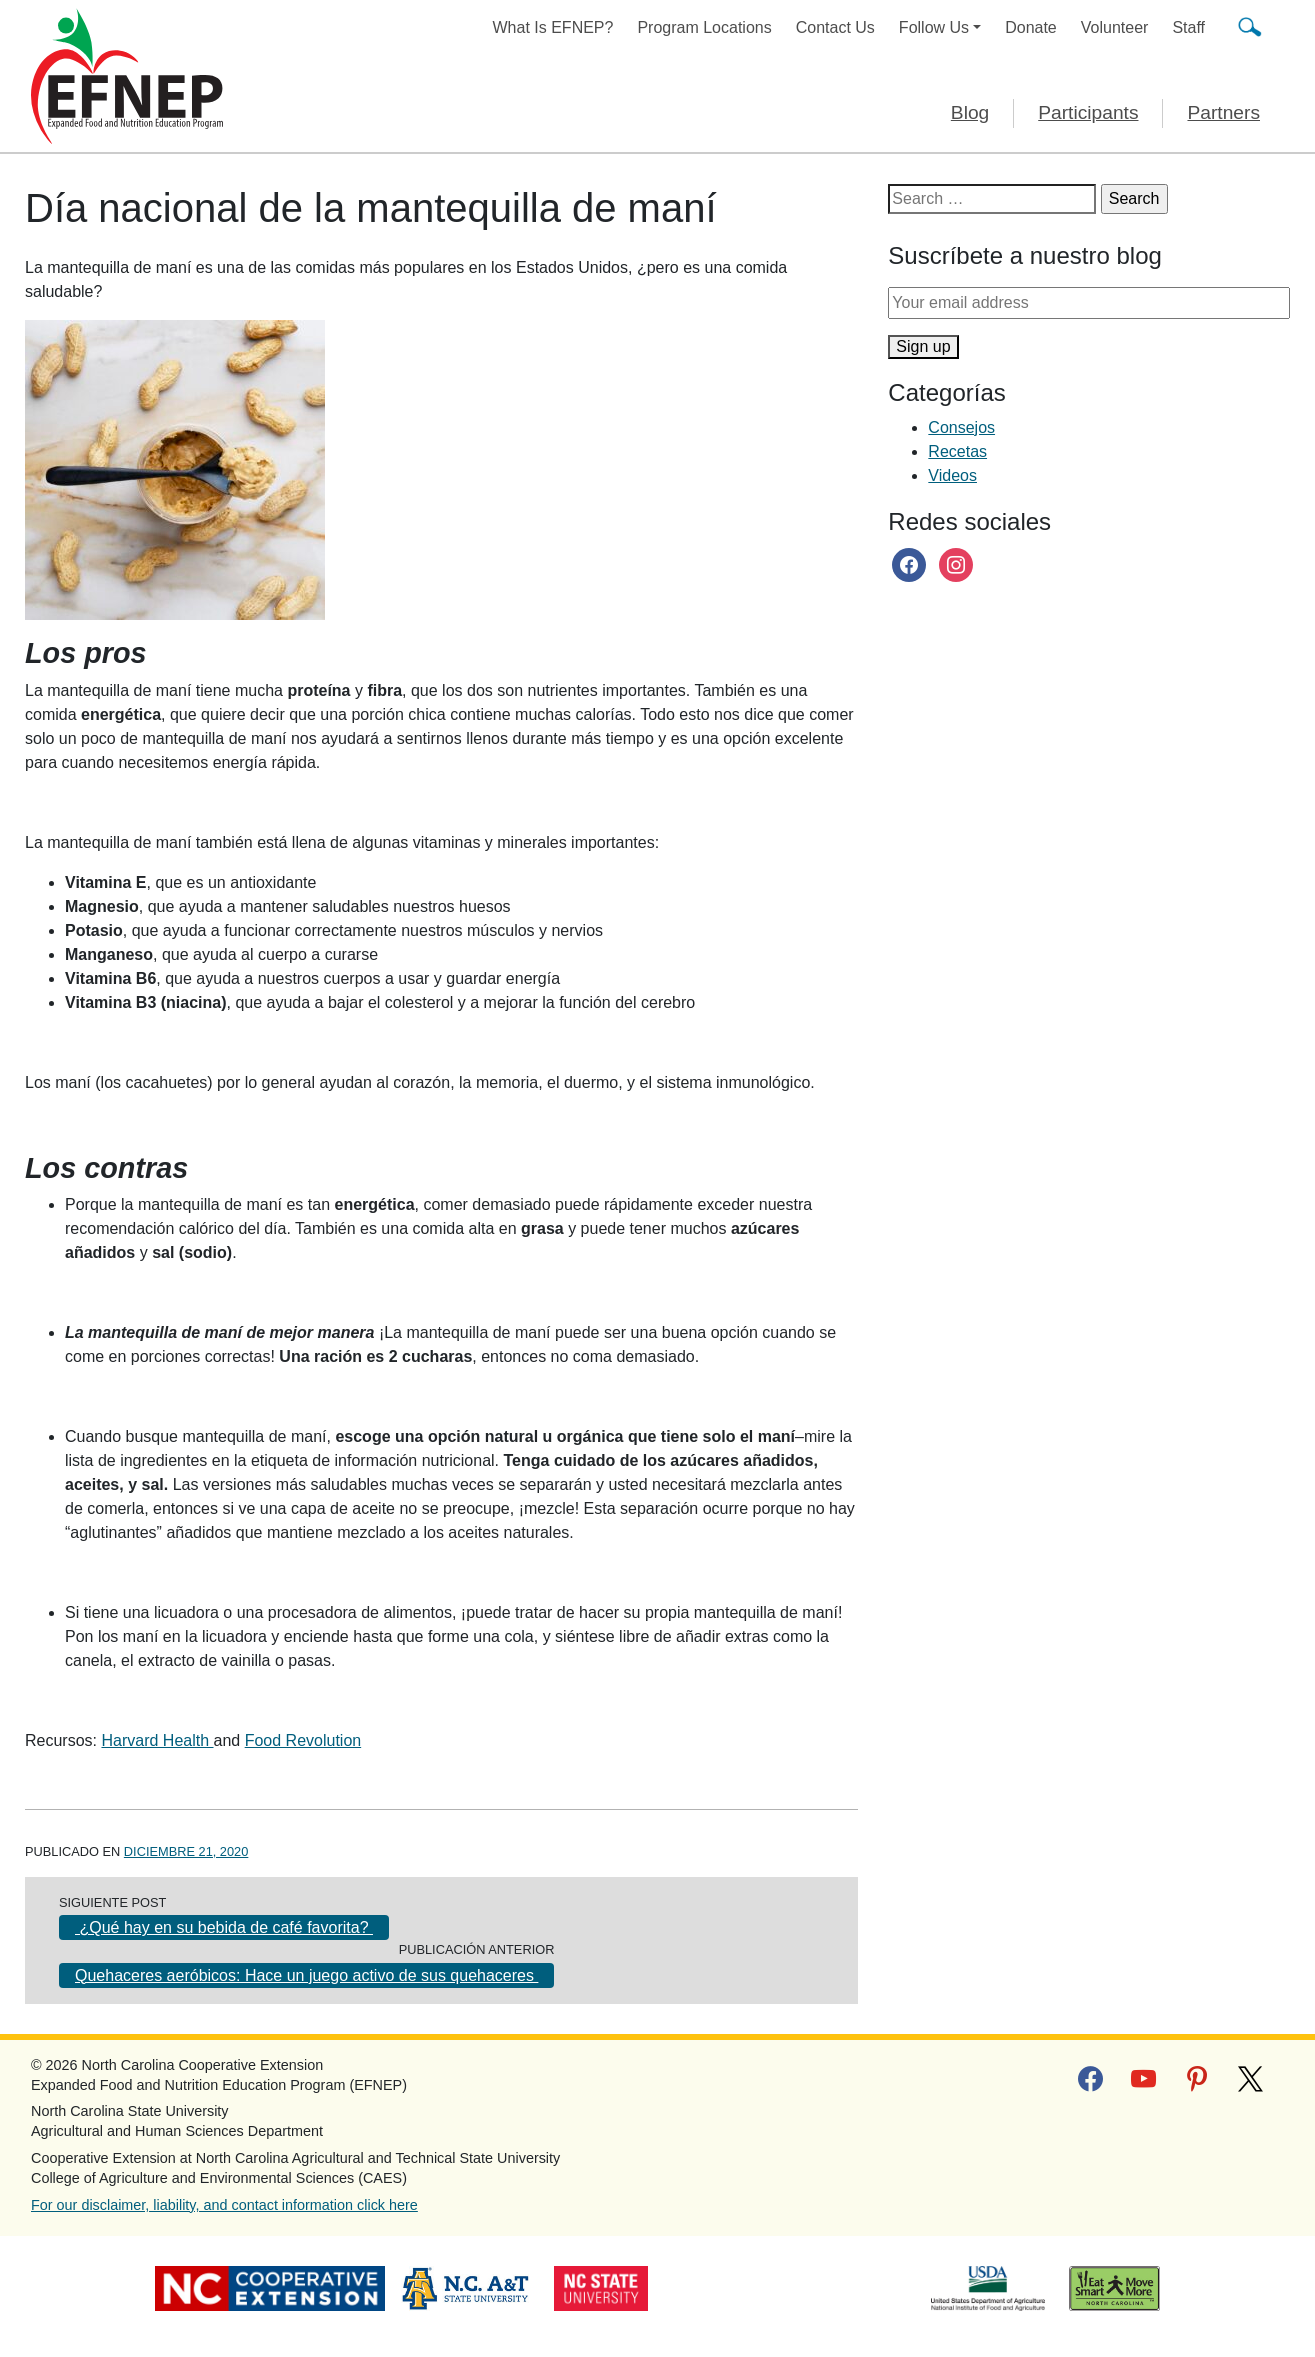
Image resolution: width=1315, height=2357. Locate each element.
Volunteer (1115, 27)
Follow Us (934, 27)
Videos (952, 475)
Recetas (957, 451)
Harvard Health (157, 1740)
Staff (1188, 27)
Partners (1223, 112)
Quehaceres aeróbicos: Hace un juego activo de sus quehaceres (306, 1975)
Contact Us (835, 27)
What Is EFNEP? (553, 27)
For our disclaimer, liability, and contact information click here (224, 2205)
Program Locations (704, 27)
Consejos (961, 427)
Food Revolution (303, 1740)
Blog (970, 112)
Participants (1088, 112)
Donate (1031, 27)
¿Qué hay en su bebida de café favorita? (224, 1927)
